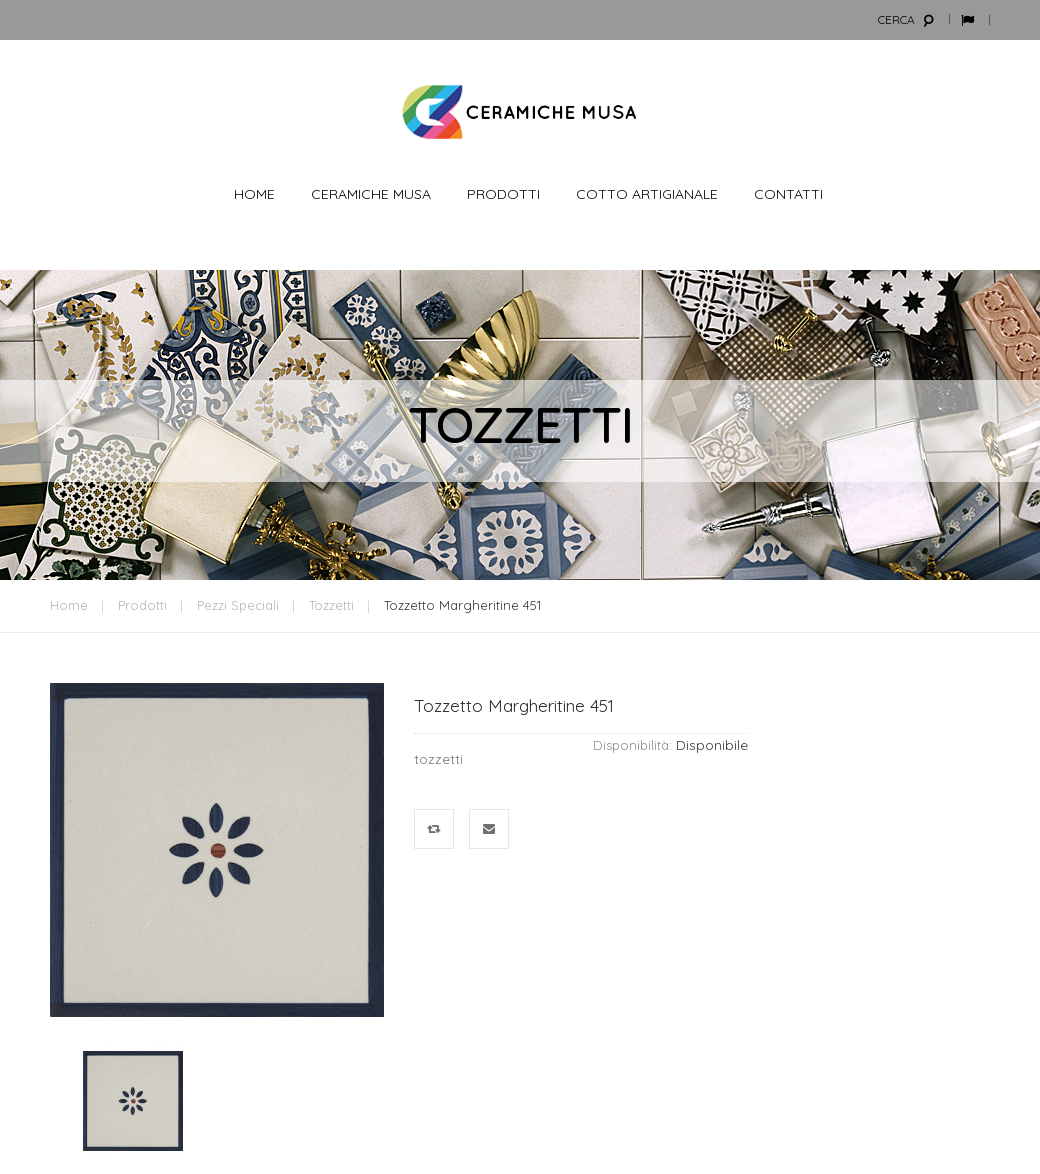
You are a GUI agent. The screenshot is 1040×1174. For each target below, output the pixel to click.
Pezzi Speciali (238, 605)
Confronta (434, 829)
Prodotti (142, 605)
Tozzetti (331, 605)
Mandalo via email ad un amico (489, 829)
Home (69, 605)
